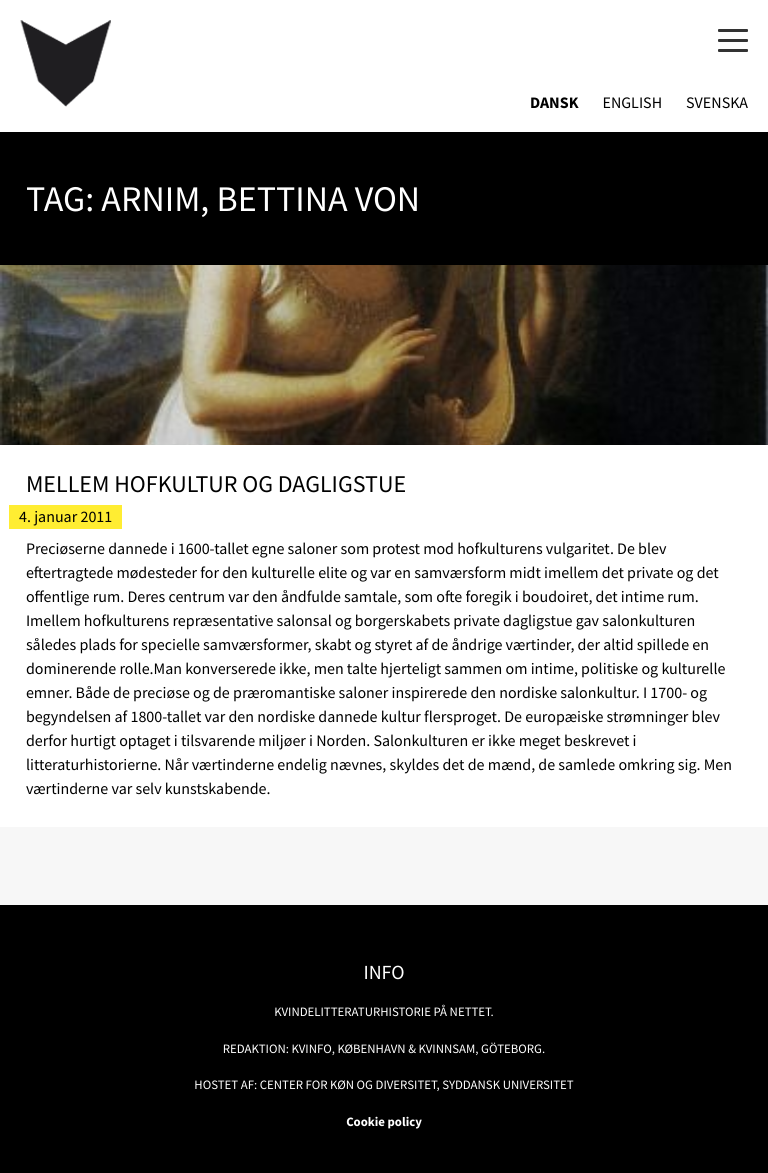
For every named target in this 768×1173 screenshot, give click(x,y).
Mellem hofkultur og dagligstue (216, 483)
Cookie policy (384, 1122)
